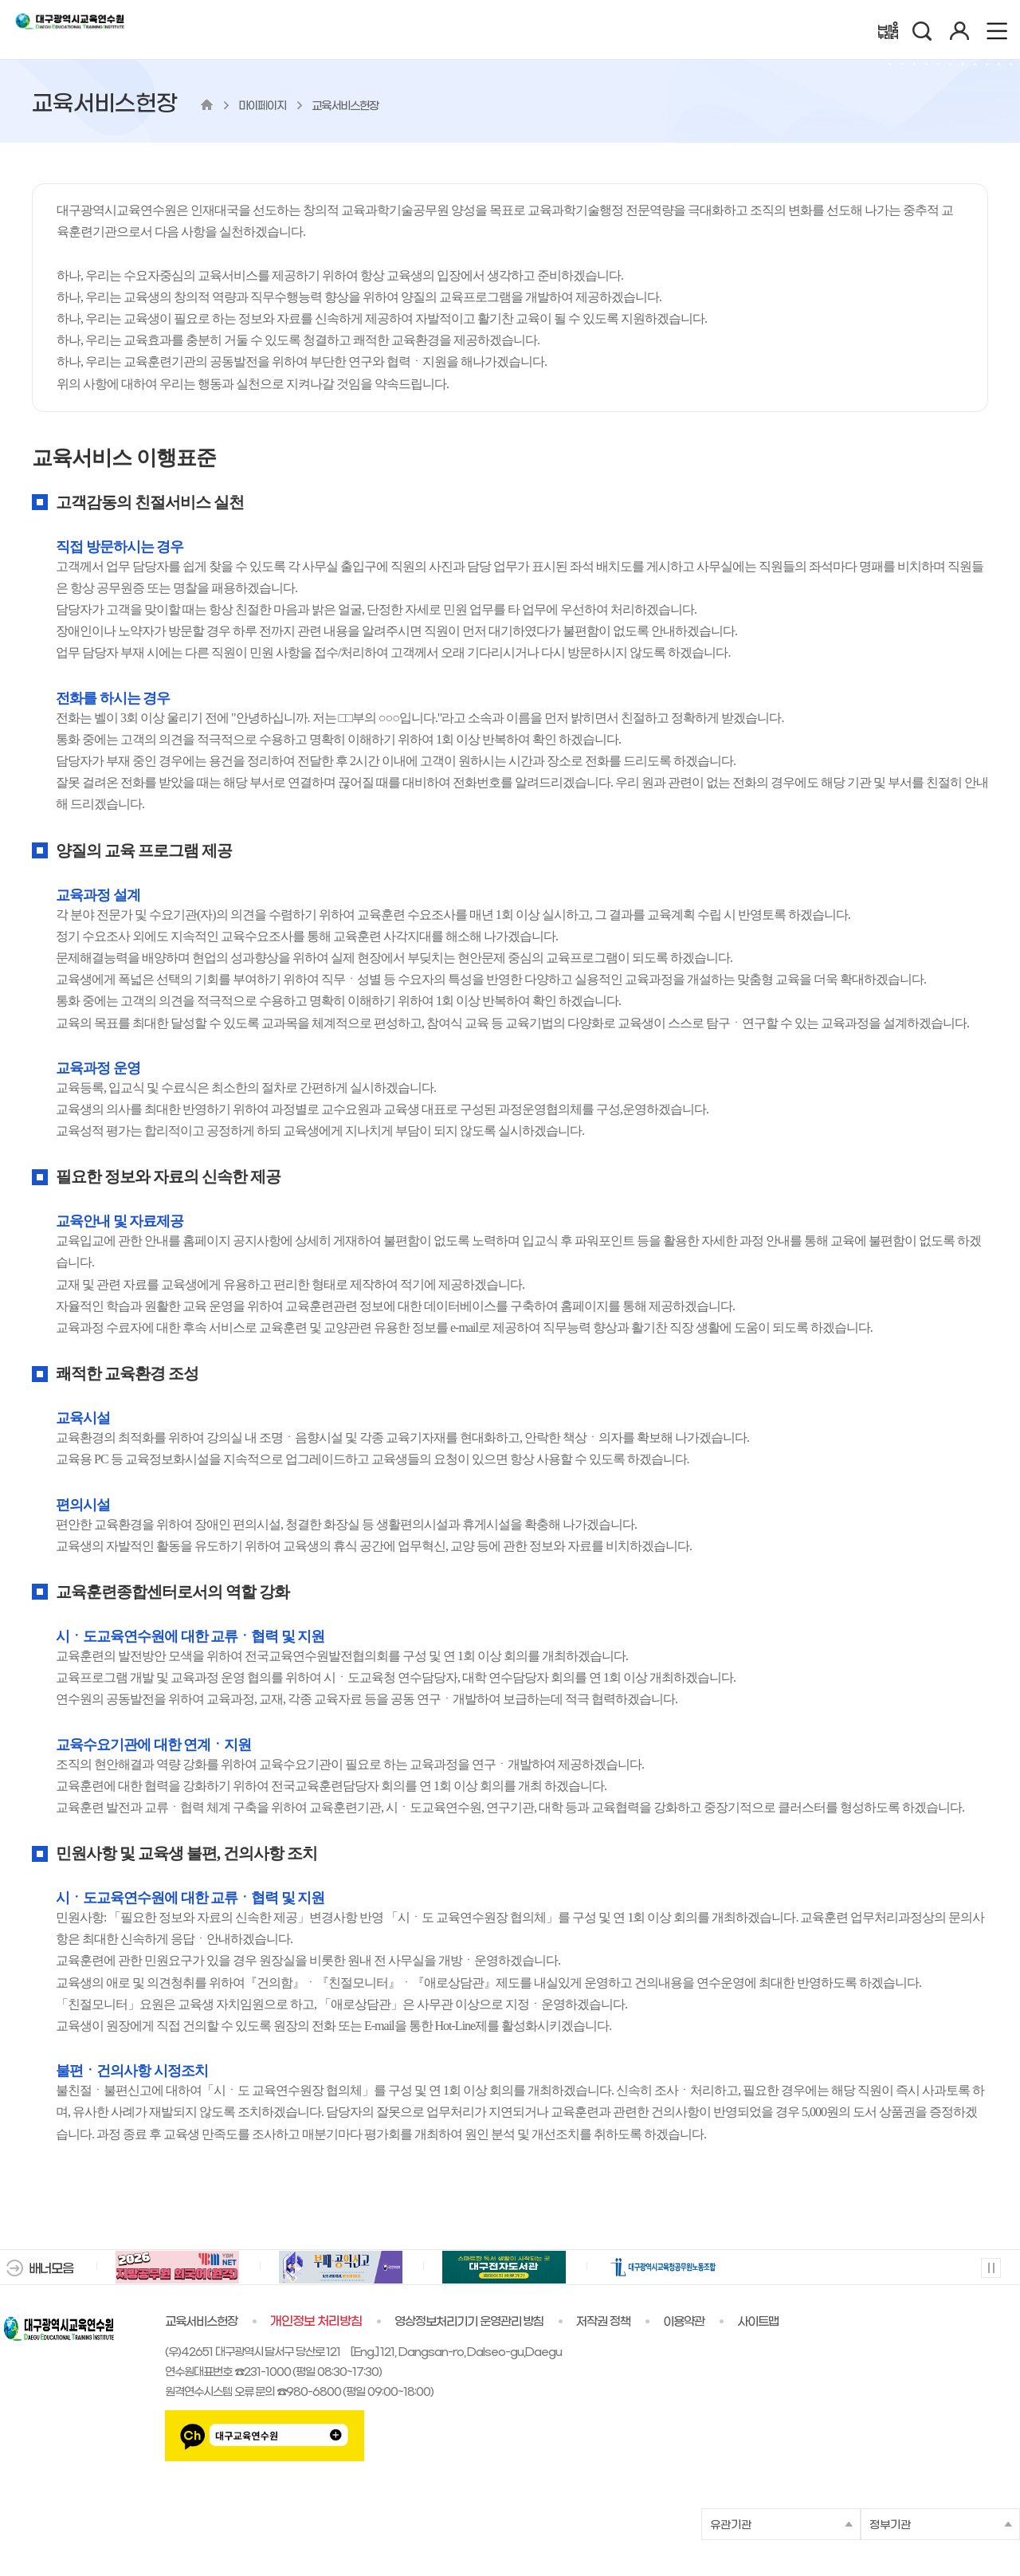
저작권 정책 (603, 2322)
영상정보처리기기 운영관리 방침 (469, 2322)
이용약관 (683, 2322)
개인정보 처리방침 (316, 2322)
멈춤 (990, 2267)
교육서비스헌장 (201, 2322)
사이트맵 (758, 2322)
